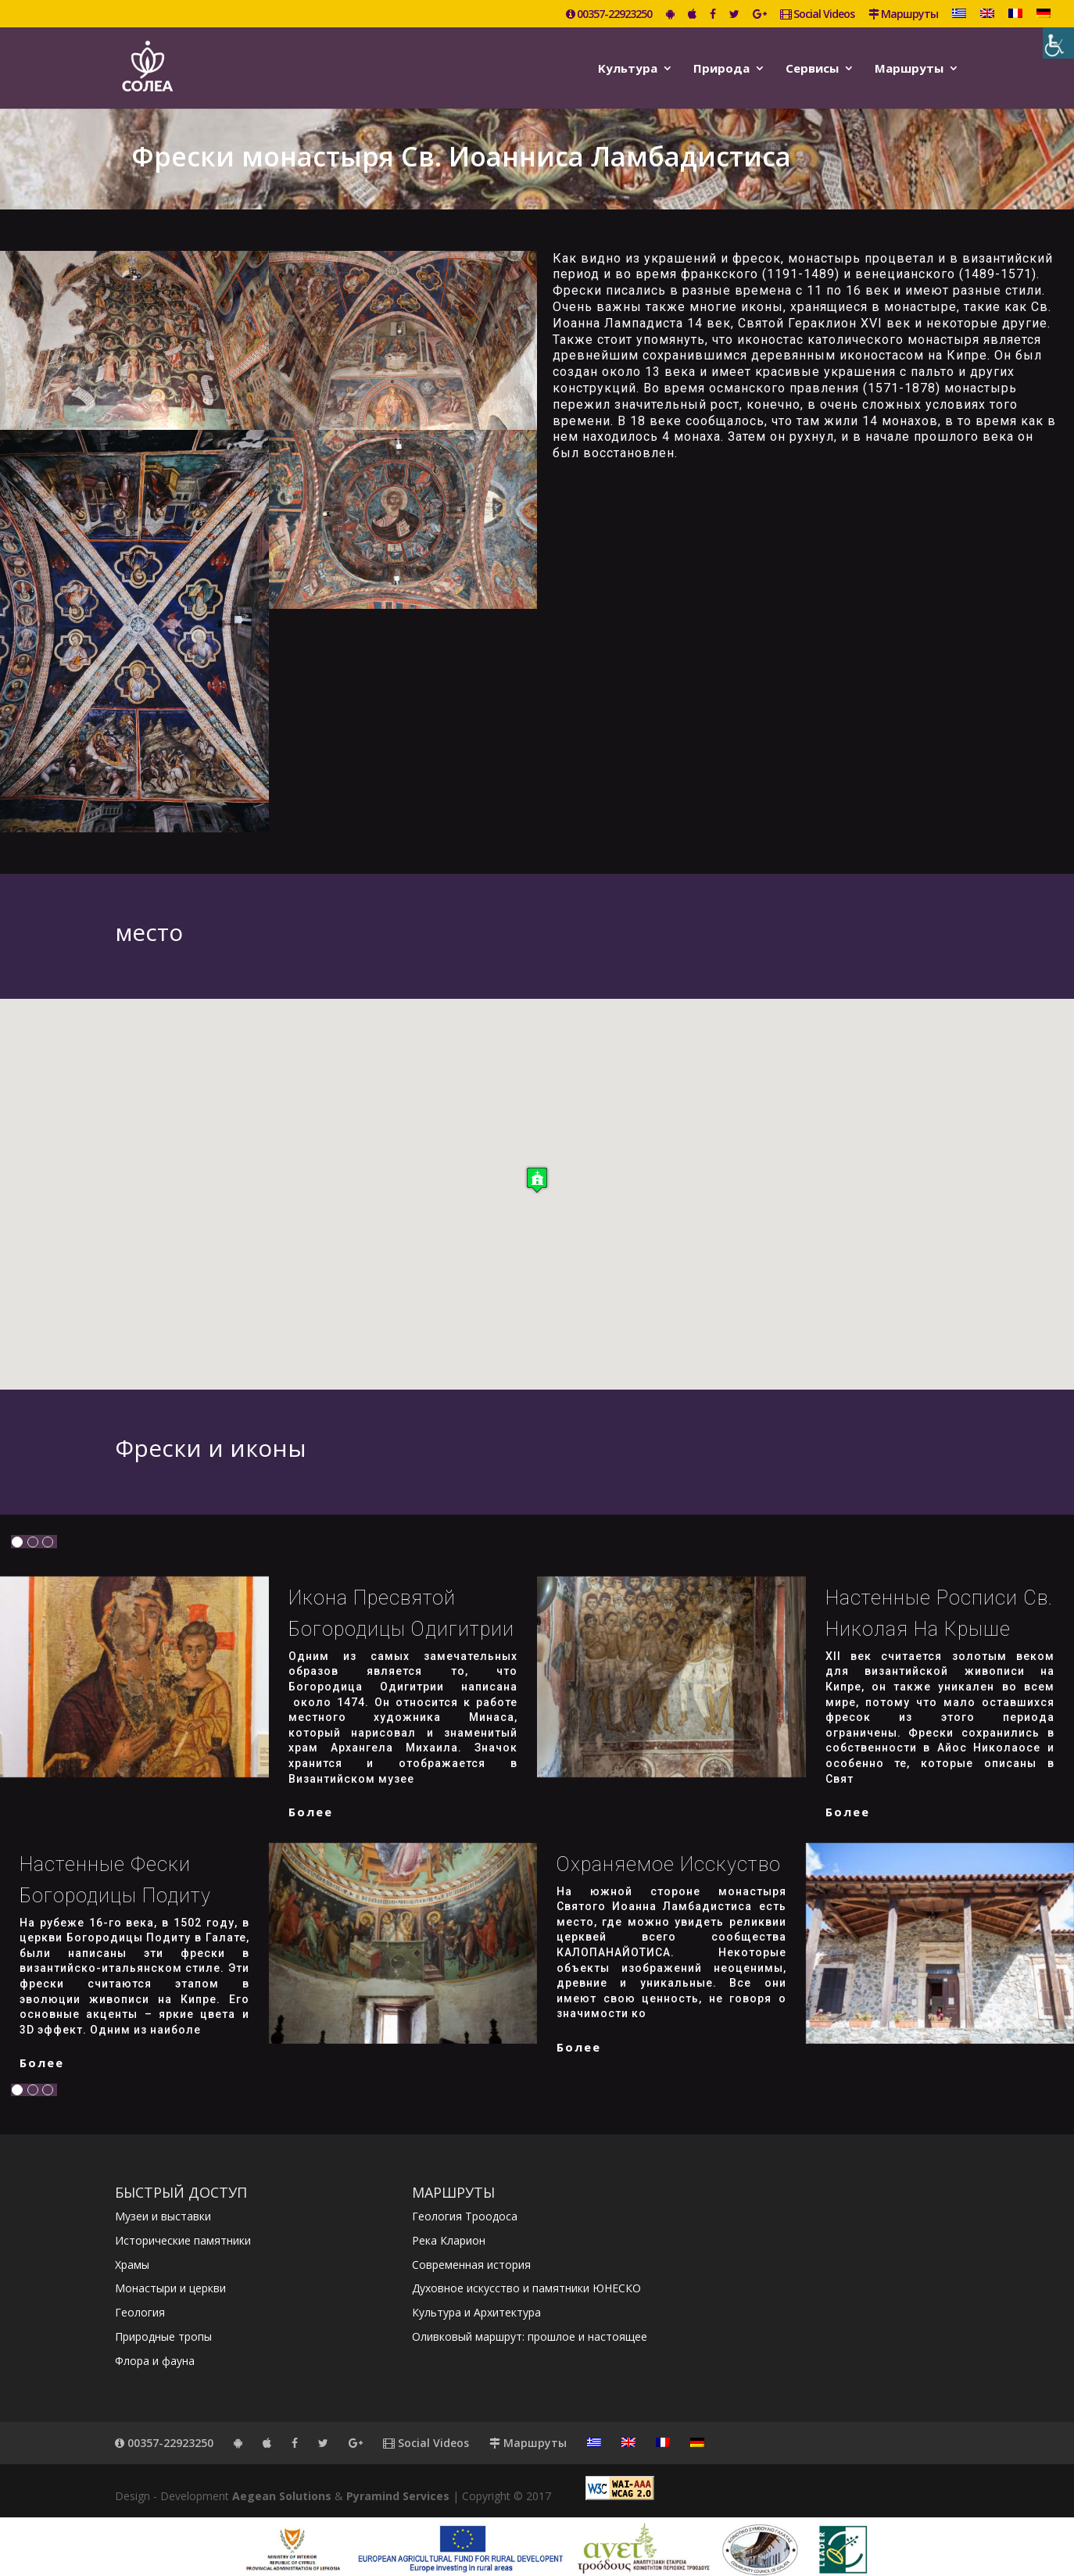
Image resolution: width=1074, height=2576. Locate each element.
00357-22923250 (609, 15)
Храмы (132, 2251)
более (310, 1798)
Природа (721, 65)
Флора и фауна (155, 2347)
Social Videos (817, 15)
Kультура (627, 65)
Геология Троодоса (464, 2202)
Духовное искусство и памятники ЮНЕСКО (526, 2274)
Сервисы (812, 65)
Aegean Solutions (281, 2482)
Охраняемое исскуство (669, 1851)
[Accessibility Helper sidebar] (1058, 43)
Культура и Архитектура (476, 2299)
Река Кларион (448, 2227)
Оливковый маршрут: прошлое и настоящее (529, 2323)
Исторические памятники (183, 2227)
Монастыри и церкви (170, 2274)
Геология (140, 2299)
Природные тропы (163, 2323)
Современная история (471, 2251)
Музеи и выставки (163, 2202)
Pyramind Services (397, 2482)
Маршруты (903, 15)
